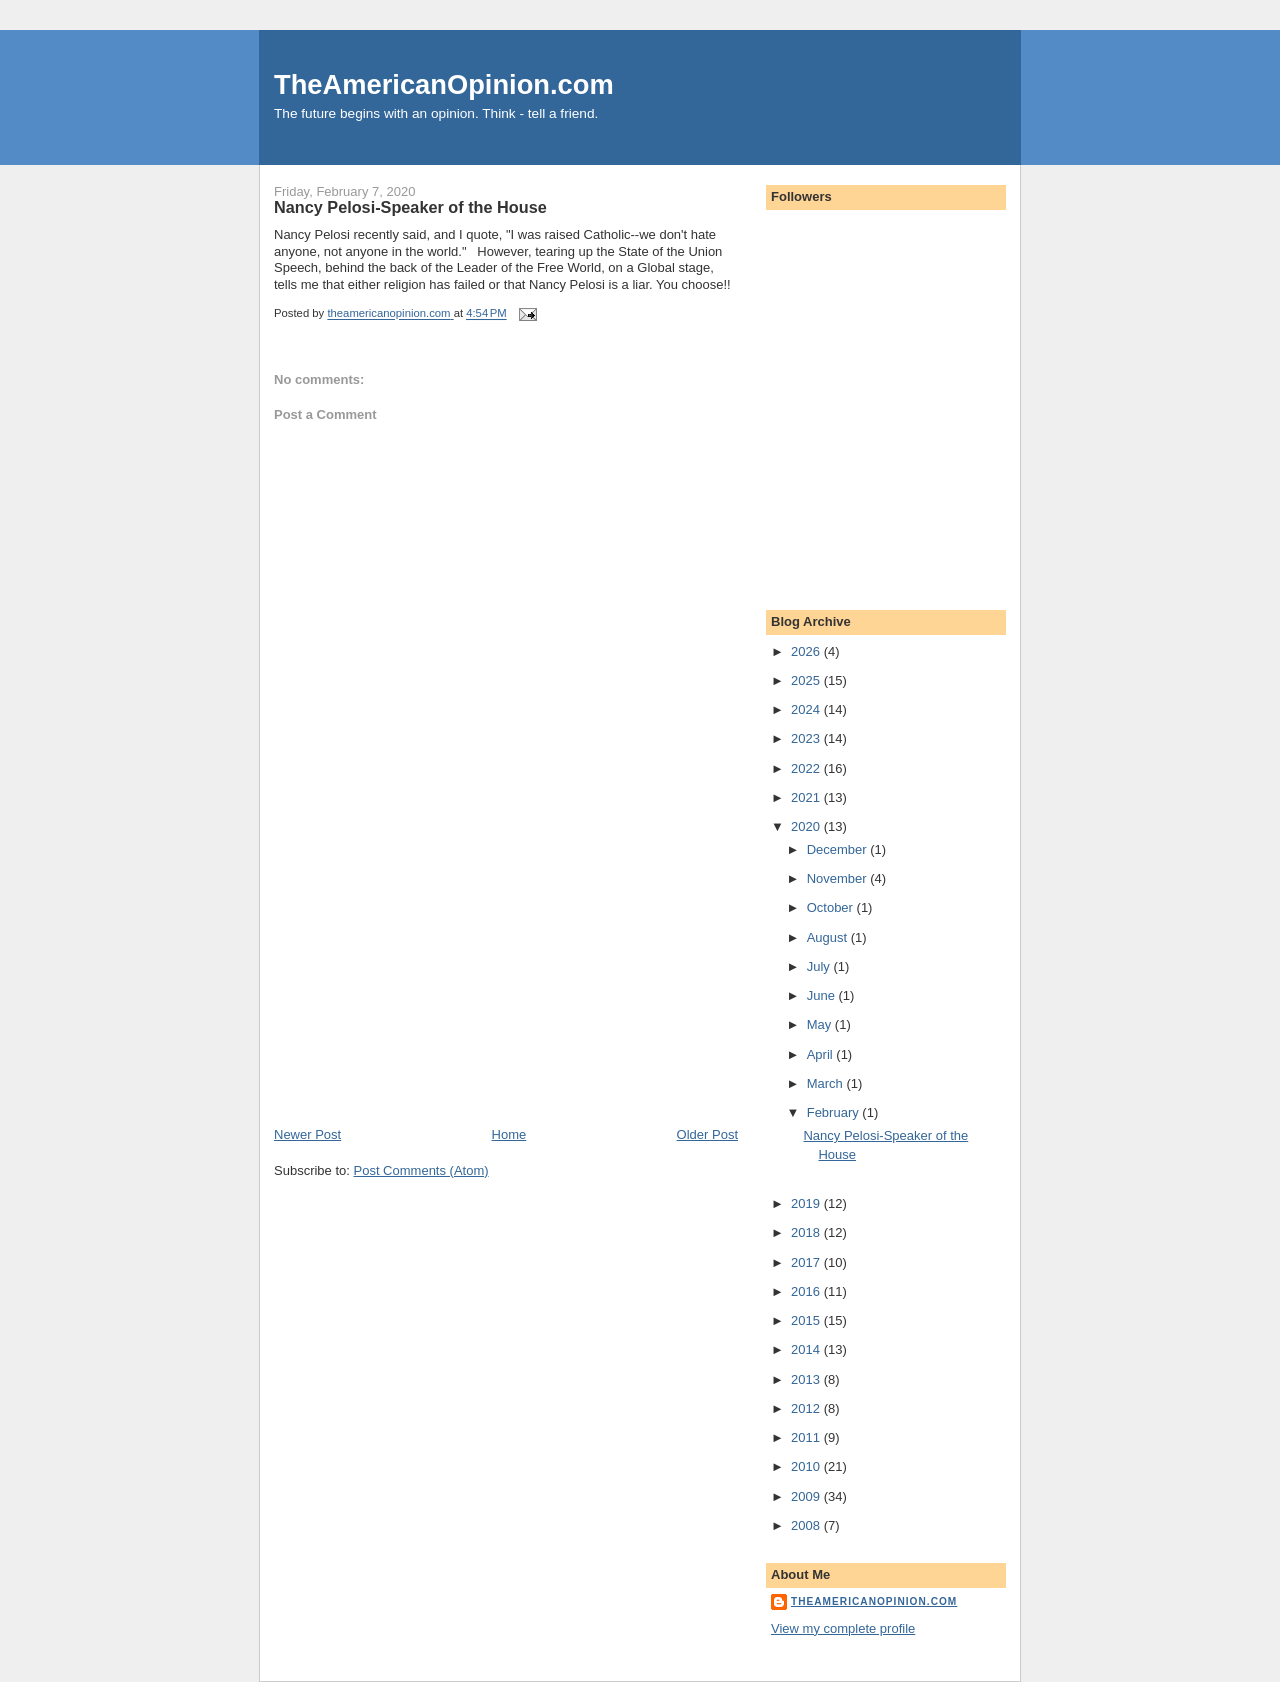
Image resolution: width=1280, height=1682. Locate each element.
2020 (807, 826)
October (832, 907)
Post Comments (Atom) (421, 1170)
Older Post (707, 1134)
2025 (807, 680)
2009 (807, 1496)
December (839, 849)
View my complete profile (843, 1628)
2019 (807, 1203)
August (829, 937)
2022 (807, 768)
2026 (807, 651)
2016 (807, 1291)
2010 (807, 1466)
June (823, 995)
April (822, 1054)
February (835, 1112)
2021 (807, 797)
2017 (807, 1262)
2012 (807, 1408)
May (821, 1024)
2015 (807, 1320)
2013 (807, 1379)
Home (509, 1134)
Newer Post (307, 1134)
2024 (807, 709)
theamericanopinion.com (874, 1601)
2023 (807, 738)
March (827, 1083)
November (839, 878)
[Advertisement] (424, 986)
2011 (807, 1437)
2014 (807, 1349)
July (820, 966)
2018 (807, 1232)
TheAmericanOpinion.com (444, 84)
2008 (807, 1525)
